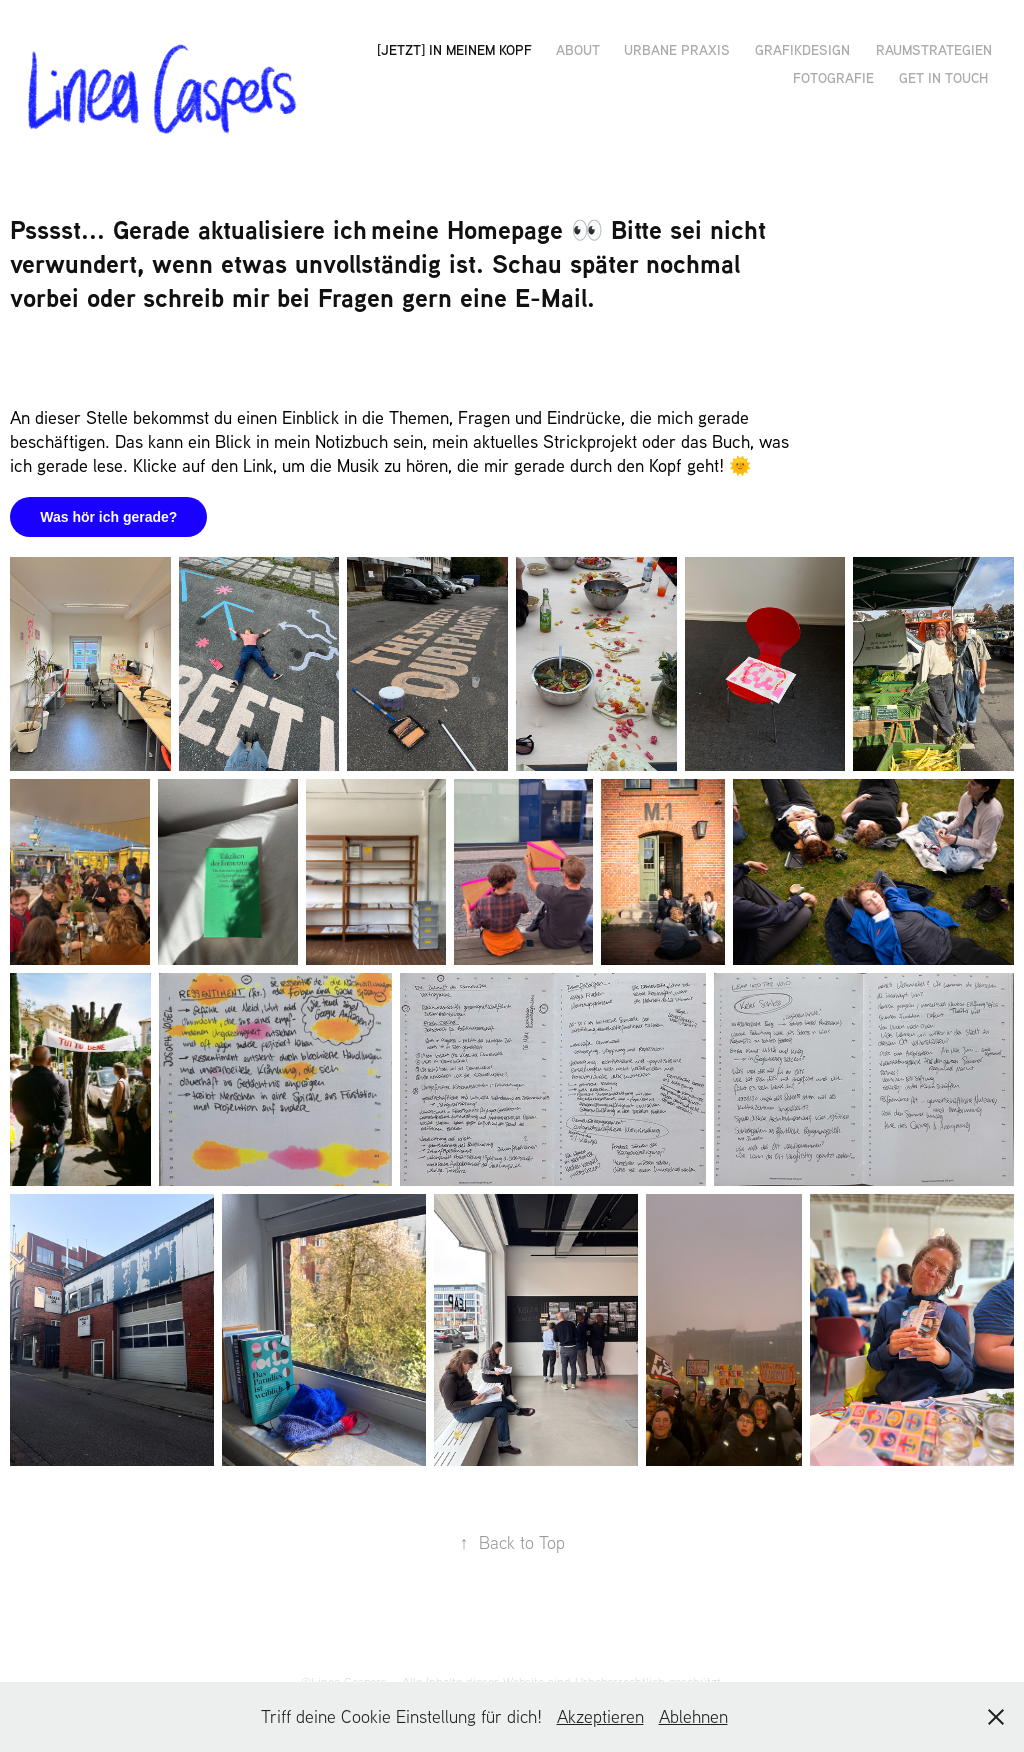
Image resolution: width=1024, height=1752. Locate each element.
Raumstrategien (933, 49)
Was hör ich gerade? (108, 517)
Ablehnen (693, 1716)
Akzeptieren (600, 1716)
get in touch (943, 77)
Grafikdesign (802, 49)
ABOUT (578, 49)
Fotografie (833, 77)
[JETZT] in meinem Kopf (454, 49)
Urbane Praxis (677, 49)
